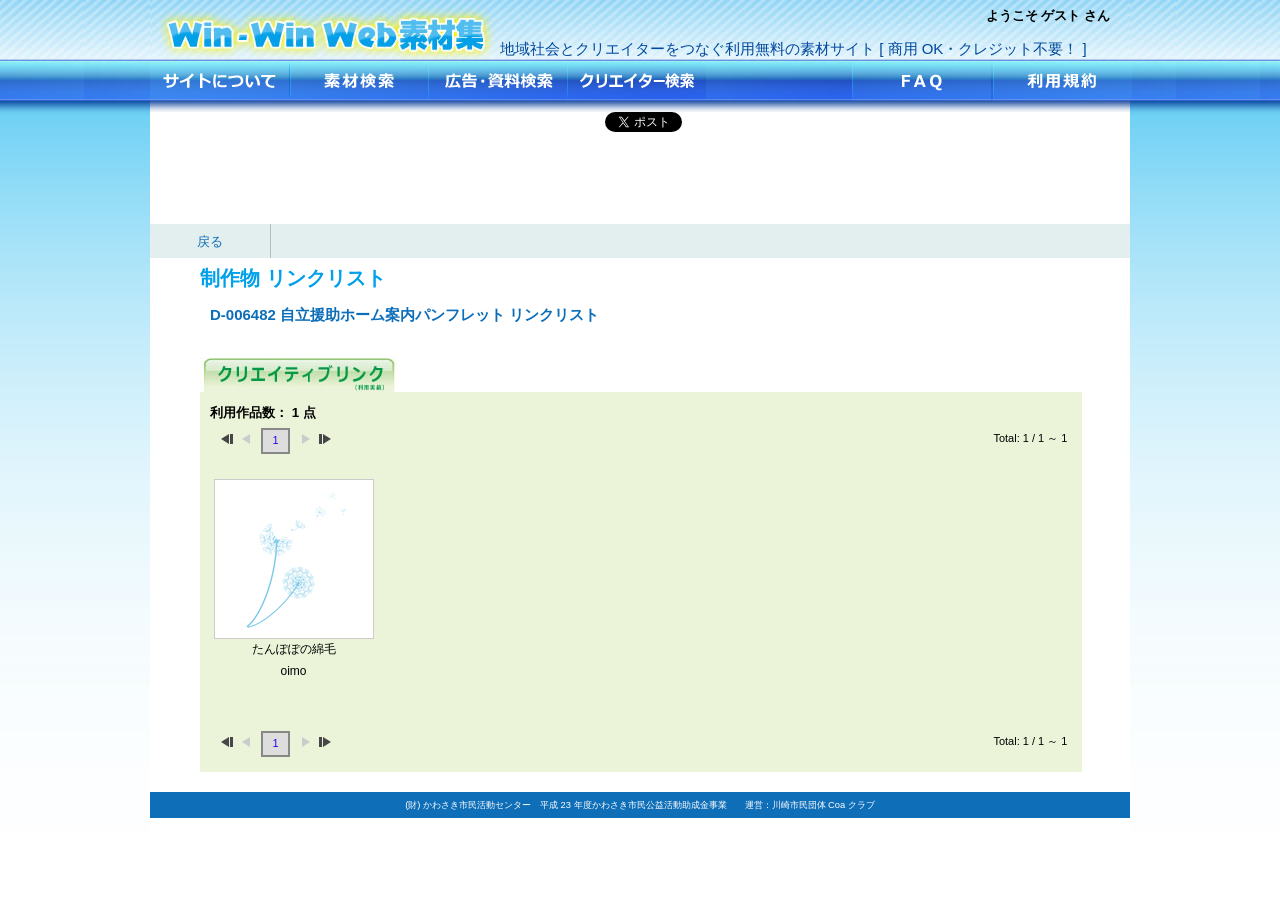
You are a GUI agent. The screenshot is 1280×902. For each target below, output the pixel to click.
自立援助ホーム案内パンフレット (327, 27)
